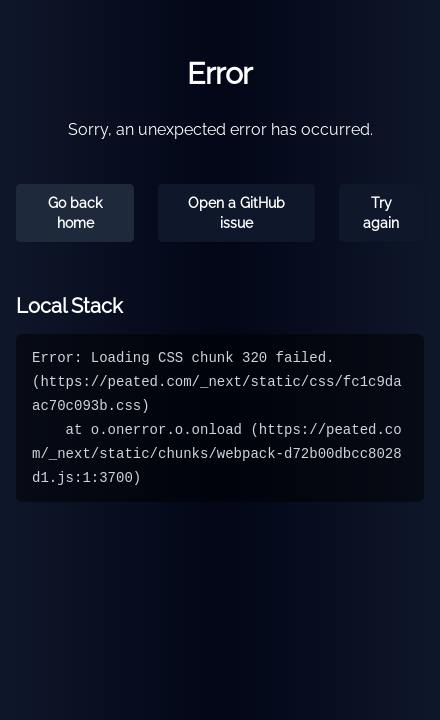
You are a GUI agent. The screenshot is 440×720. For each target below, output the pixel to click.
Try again (381, 213)
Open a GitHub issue (236, 213)
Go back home (75, 213)
